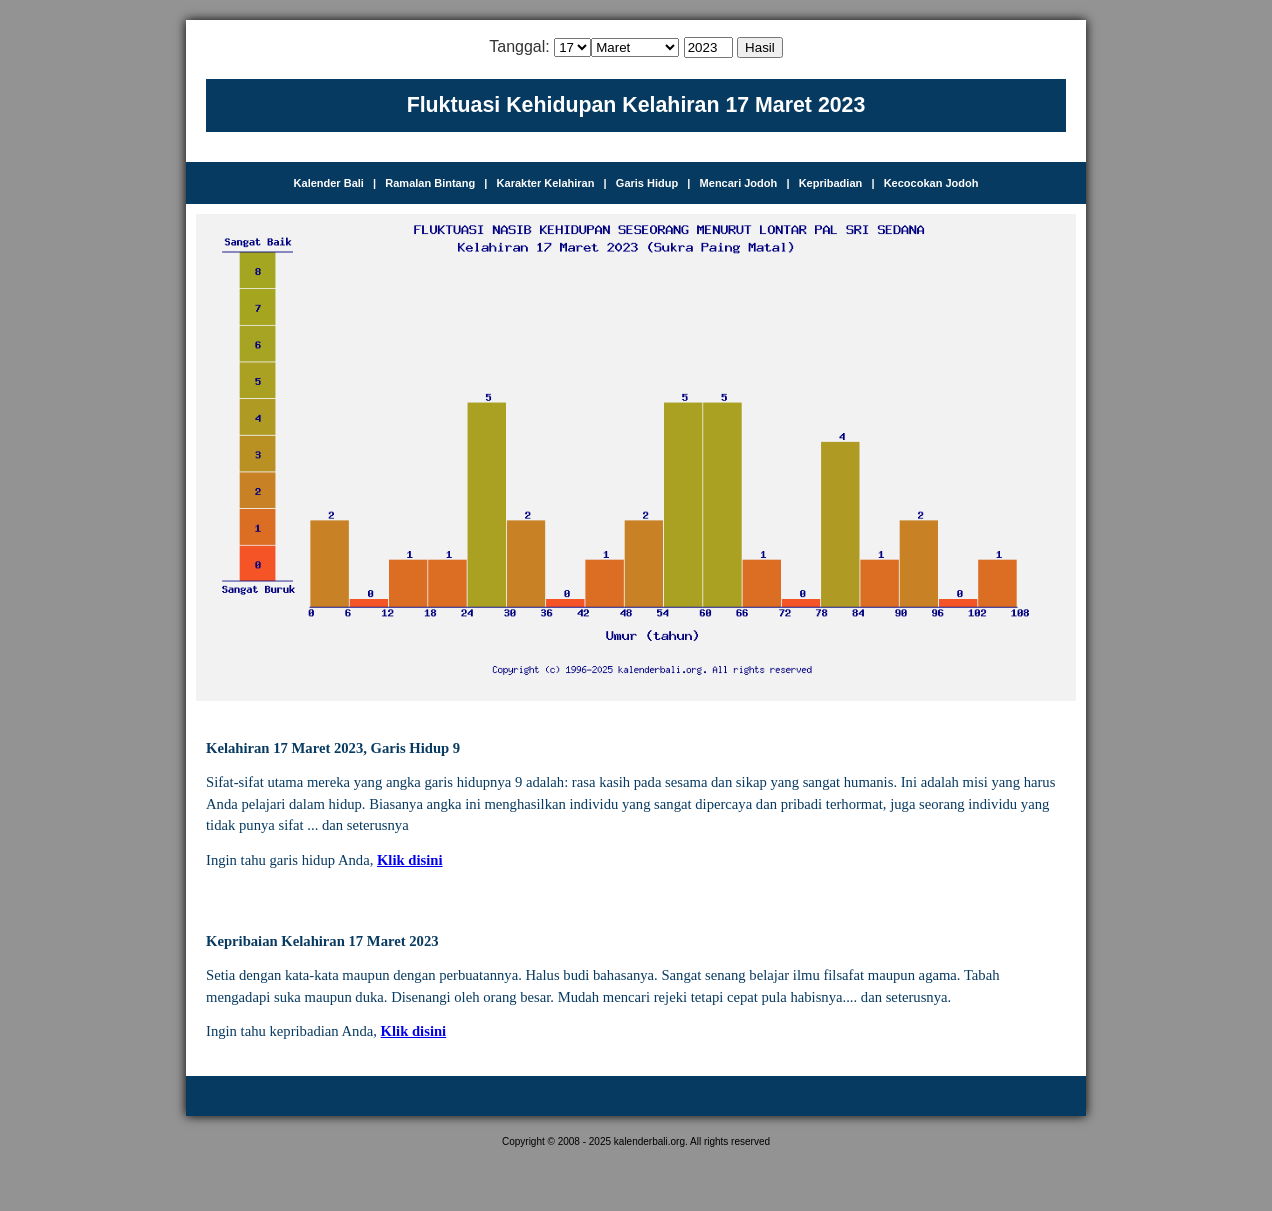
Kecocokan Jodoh (931, 183)
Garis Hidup (647, 183)
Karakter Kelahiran (546, 183)
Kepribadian (831, 183)
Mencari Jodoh (739, 183)
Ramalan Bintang (430, 183)
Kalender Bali (329, 183)
